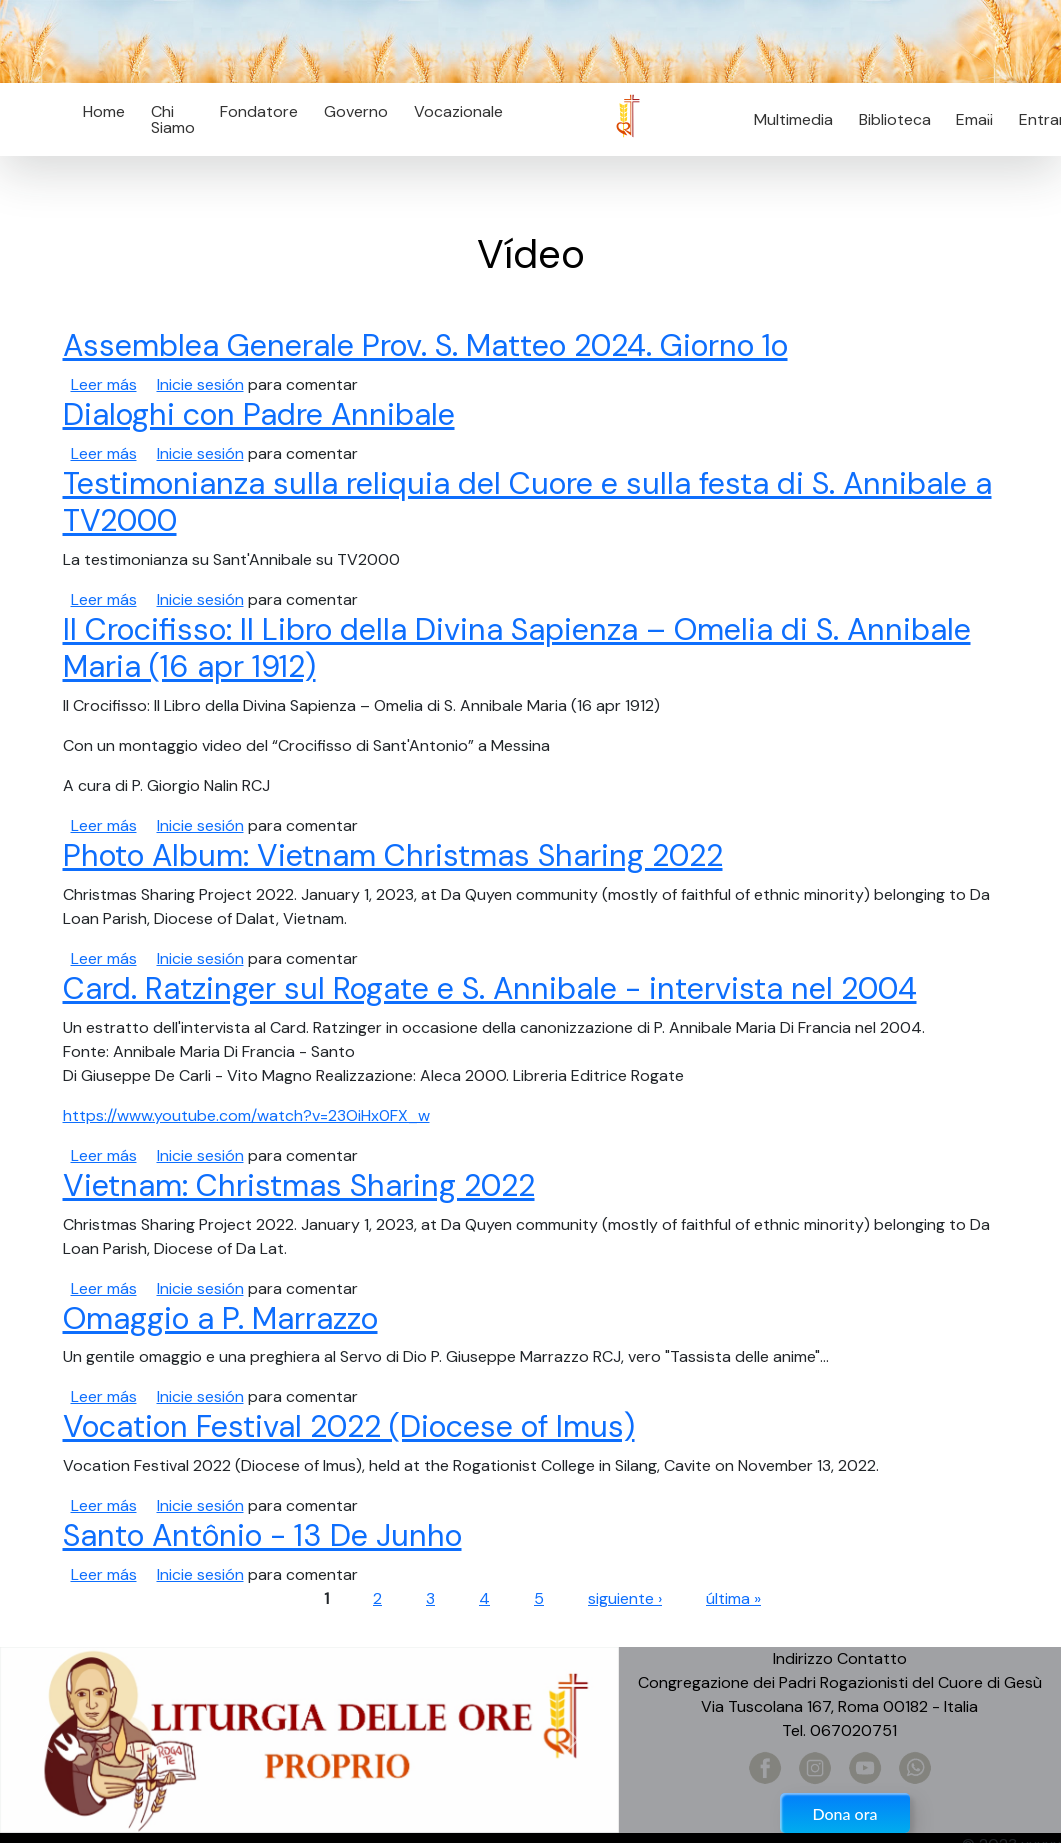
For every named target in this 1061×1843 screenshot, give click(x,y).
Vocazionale (458, 111)
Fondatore (259, 111)
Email (969, 119)
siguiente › (625, 1598)
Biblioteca (895, 119)
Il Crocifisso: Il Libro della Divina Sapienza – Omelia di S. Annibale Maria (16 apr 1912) (517, 648)
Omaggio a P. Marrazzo (220, 1319)
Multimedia (793, 119)
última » (733, 1598)
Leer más (104, 384)
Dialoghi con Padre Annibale (259, 415)
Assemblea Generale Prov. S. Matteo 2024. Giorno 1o (425, 346)
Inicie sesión (200, 384)
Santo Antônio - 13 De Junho (262, 1536)
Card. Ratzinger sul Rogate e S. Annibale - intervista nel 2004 (490, 989)
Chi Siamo (173, 119)
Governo (356, 111)
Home (104, 111)
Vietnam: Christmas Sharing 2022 (299, 1186)
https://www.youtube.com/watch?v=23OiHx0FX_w (246, 1115)
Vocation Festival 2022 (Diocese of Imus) (349, 1427)
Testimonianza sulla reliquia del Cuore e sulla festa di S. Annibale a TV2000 (527, 502)
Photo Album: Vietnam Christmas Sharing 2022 (393, 856)
